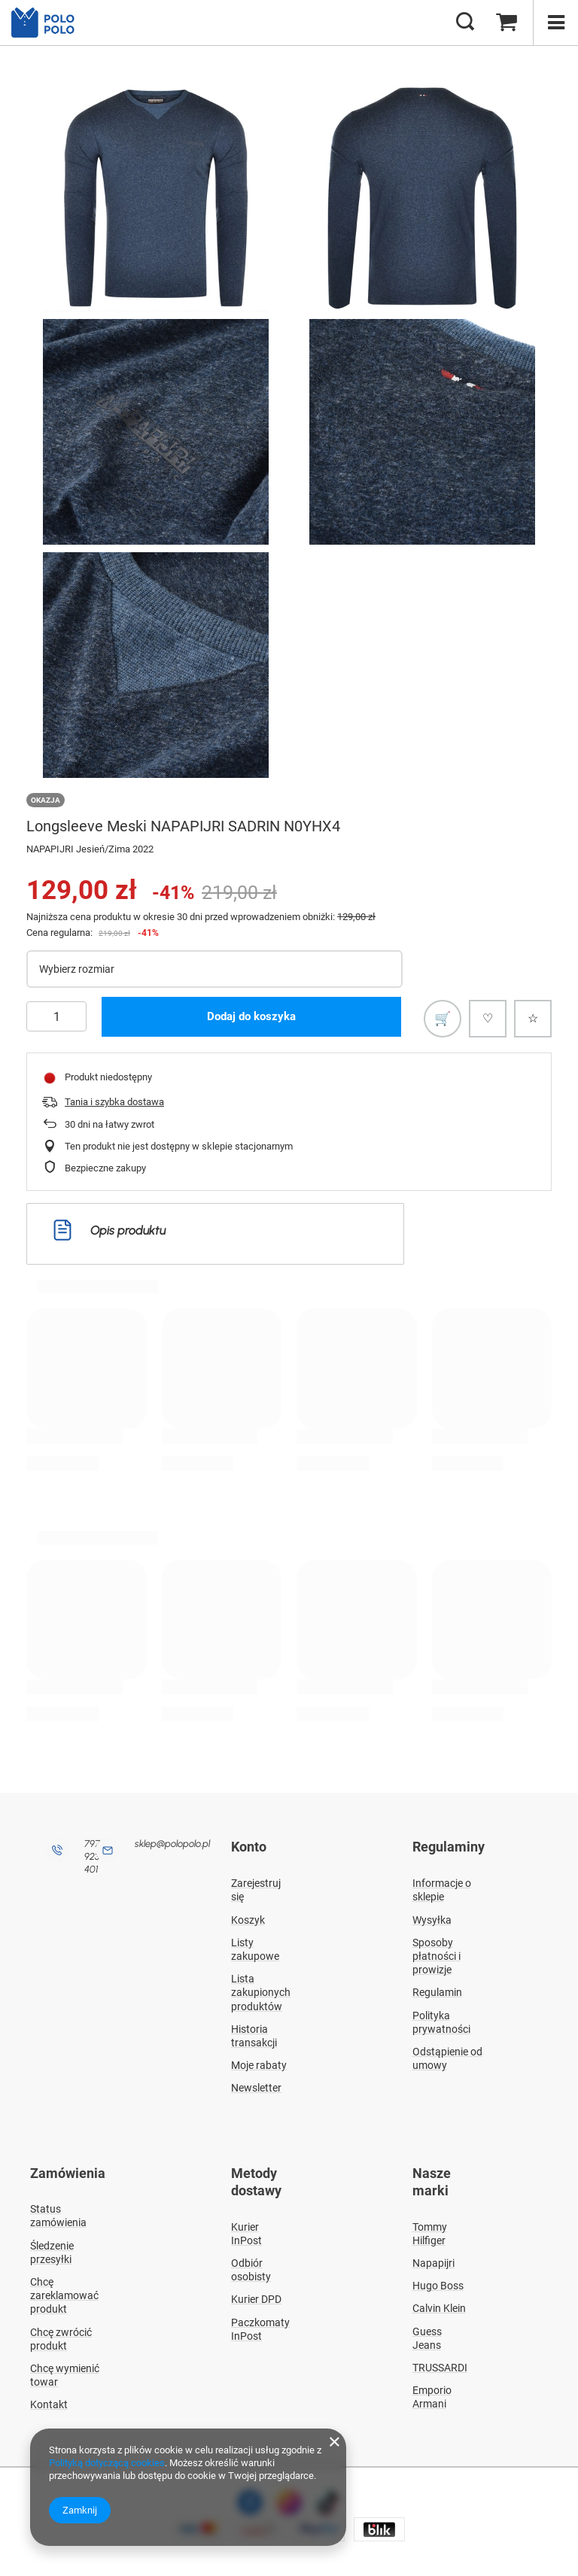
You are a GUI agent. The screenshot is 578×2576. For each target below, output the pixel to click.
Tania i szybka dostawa (114, 1101)
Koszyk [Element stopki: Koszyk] (248, 1918)
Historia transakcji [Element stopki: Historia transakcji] (254, 2034)
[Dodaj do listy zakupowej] (442, 1018)
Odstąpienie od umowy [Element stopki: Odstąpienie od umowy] (447, 2057)
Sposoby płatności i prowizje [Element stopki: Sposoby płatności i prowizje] (436, 1954)
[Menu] (555, 22)
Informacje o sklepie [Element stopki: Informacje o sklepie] (441, 1888)
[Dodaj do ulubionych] (533, 1018)
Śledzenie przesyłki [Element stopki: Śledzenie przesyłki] (52, 2249)
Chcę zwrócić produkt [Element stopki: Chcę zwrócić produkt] (61, 2336)
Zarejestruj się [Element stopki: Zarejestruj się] (256, 1888)
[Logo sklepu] (48, 23)
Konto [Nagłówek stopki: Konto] (248, 1847)
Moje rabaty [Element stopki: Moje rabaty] (259, 2064)
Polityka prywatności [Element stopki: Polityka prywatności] (441, 2021)
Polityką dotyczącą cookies (107, 2462)
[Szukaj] (465, 22)
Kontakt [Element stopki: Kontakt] (49, 2402)
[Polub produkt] (488, 1018)
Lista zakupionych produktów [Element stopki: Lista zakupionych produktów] (261, 1990)
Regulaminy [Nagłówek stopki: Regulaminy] (448, 1847)
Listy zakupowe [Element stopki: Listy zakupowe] (255, 1948)
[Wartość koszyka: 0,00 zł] (506, 22)
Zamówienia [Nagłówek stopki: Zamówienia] (67, 2172)
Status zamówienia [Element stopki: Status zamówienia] (58, 2213)
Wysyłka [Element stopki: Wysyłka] (432, 1918)
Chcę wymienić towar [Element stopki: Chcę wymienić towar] (64, 2372)
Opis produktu (109, 1230)
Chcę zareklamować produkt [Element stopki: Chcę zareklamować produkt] (64, 2292)
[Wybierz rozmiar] (214, 969)
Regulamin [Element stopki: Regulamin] (437, 1991)
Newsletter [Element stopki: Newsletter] (256, 2087)
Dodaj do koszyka (251, 1016)
